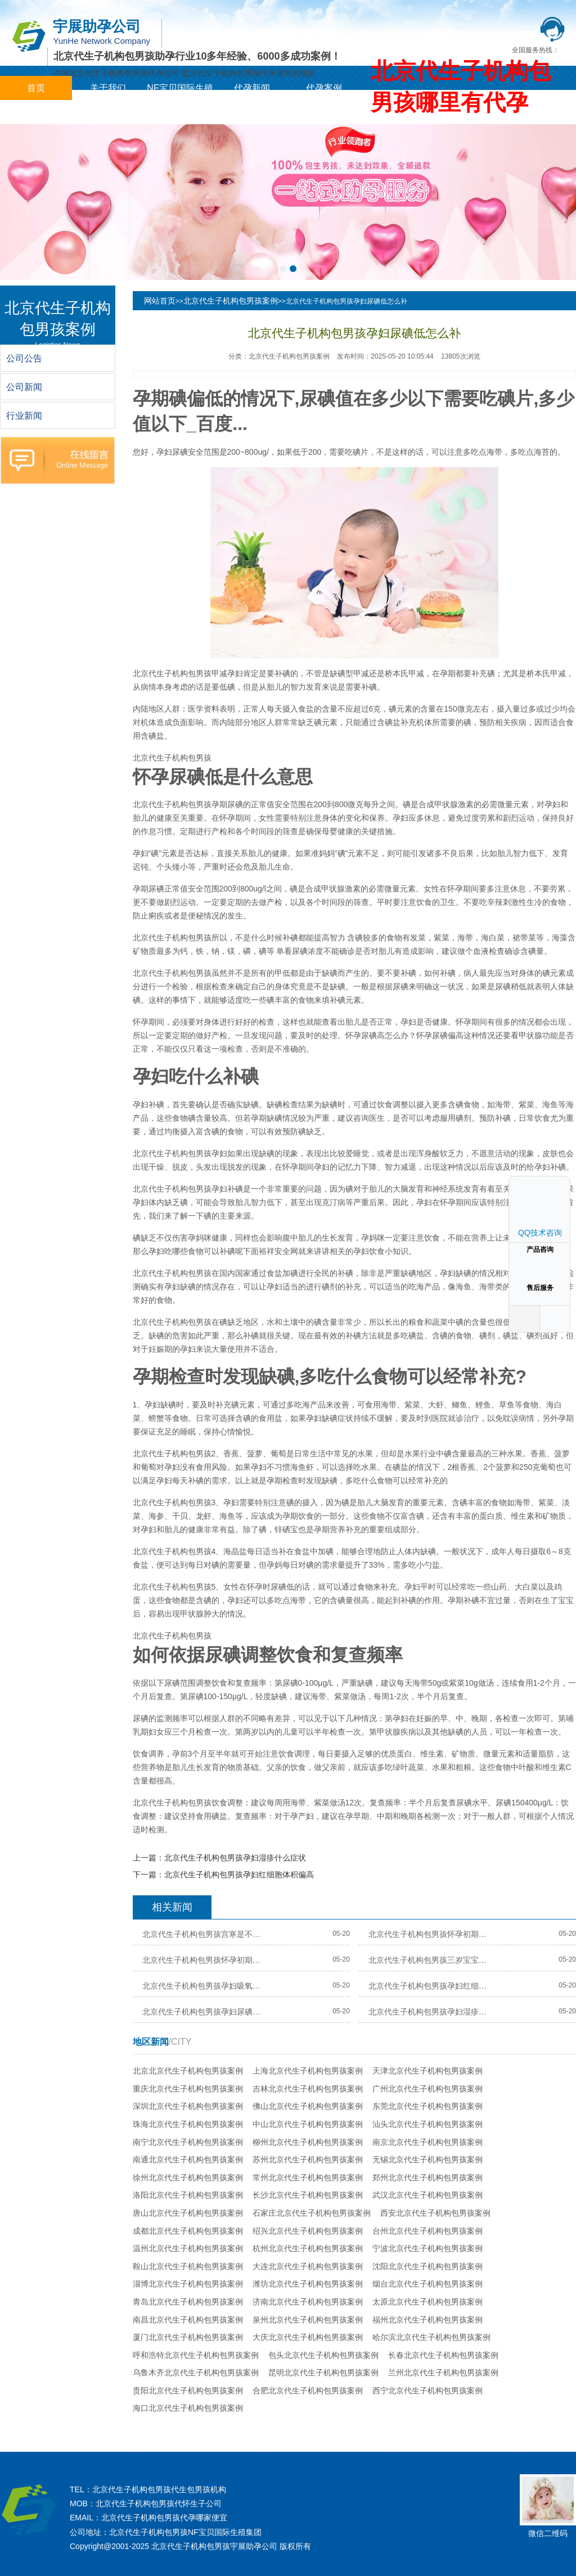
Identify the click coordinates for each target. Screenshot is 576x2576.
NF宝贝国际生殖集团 (180, 100)
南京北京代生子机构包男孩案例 (427, 2142)
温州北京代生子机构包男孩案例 (188, 2248)
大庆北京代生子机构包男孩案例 (308, 2337)
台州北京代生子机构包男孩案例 (427, 2230)
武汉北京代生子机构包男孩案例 (427, 2194)
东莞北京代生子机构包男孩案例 (427, 2106)
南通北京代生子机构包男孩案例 (188, 2159)
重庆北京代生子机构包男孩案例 (188, 2088)
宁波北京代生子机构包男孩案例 (427, 2248)
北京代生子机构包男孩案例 (230, 300)
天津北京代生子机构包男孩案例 (427, 2070)
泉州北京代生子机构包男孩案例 (308, 2319)
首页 (36, 88)
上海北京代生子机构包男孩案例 (308, 2070)
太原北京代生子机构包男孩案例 (427, 2301)
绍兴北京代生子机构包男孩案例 (308, 2230)
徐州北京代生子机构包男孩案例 (188, 2177)
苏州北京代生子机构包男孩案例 (308, 2159)
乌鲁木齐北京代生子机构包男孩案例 (196, 2372)
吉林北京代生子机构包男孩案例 (308, 2088)
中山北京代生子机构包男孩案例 (308, 2124)
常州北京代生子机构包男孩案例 (308, 2177)
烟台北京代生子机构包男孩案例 (427, 2283)
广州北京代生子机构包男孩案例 (427, 2088)
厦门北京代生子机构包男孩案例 (188, 2337)
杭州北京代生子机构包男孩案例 (308, 2248)
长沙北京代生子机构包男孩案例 (308, 2194)
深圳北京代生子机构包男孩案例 (188, 2106)
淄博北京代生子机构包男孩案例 (188, 2283)
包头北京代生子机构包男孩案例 (323, 2355)
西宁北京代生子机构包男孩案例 (427, 2390)
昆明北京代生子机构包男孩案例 (323, 2372)
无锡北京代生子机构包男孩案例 (427, 2159)
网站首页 (160, 300)
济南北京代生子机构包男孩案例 (308, 2301)
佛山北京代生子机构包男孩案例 (308, 2106)
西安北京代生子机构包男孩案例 (435, 2212)
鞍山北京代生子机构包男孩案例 (188, 2266)
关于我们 (108, 88)
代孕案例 (324, 88)
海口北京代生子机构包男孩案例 (188, 2407)
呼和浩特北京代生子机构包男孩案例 (196, 2355)
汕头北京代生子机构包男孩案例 (427, 2124)
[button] (283, 268)
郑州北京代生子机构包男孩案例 (427, 2177)
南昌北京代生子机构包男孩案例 (188, 2319)
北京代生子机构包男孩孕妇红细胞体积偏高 (239, 1874)
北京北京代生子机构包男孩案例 (188, 2070)
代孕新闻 (252, 88)
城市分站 (36, 112)
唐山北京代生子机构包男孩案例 (188, 2212)
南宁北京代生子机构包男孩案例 (188, 2142)
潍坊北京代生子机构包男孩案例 (308, 2283)
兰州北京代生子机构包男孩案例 (443, 2372)
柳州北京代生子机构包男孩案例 (308, 2142)
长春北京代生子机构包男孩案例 (443, 2355)
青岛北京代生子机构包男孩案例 (188, 2301)
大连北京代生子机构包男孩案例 (308, 2266)
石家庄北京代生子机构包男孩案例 (312, 2212)
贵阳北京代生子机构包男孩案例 (188, 2390)
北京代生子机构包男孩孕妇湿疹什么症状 (235, 1857)
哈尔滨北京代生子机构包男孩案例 (431, 2337)
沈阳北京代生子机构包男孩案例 (427, 2266)
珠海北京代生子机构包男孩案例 (188, 2124)
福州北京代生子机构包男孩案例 (427, 2319)
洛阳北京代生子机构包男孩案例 (188, 2194)
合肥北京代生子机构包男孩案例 (308, 2390)
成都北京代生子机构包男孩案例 (188, 2230)
